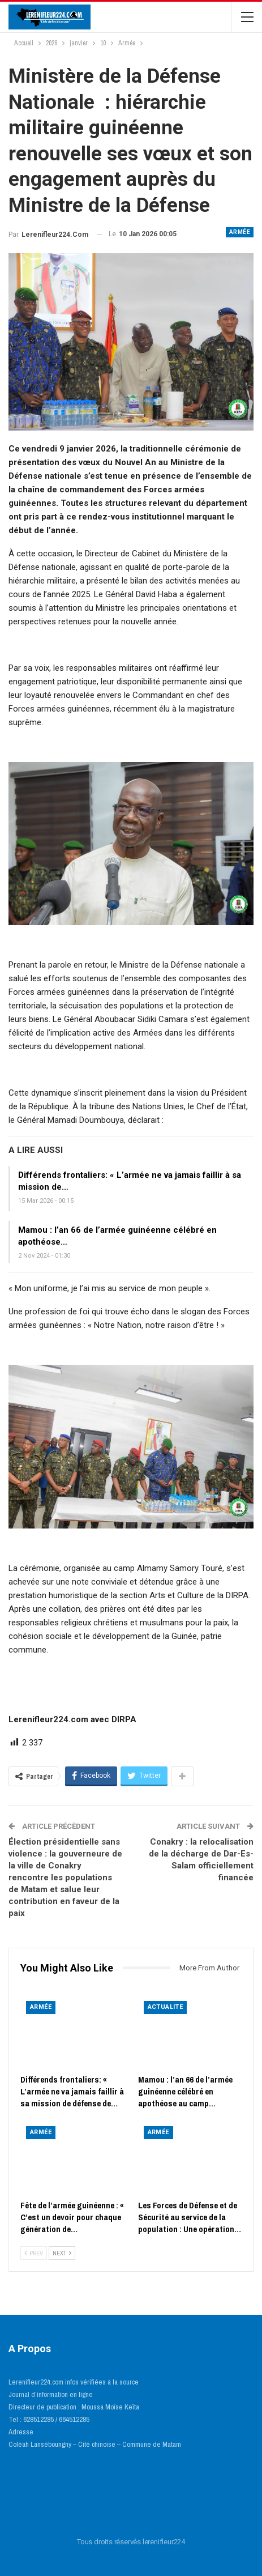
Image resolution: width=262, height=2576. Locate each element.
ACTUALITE (165, 2007)
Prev (33, 2253)
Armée (239, 232)
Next (62, 2253)
